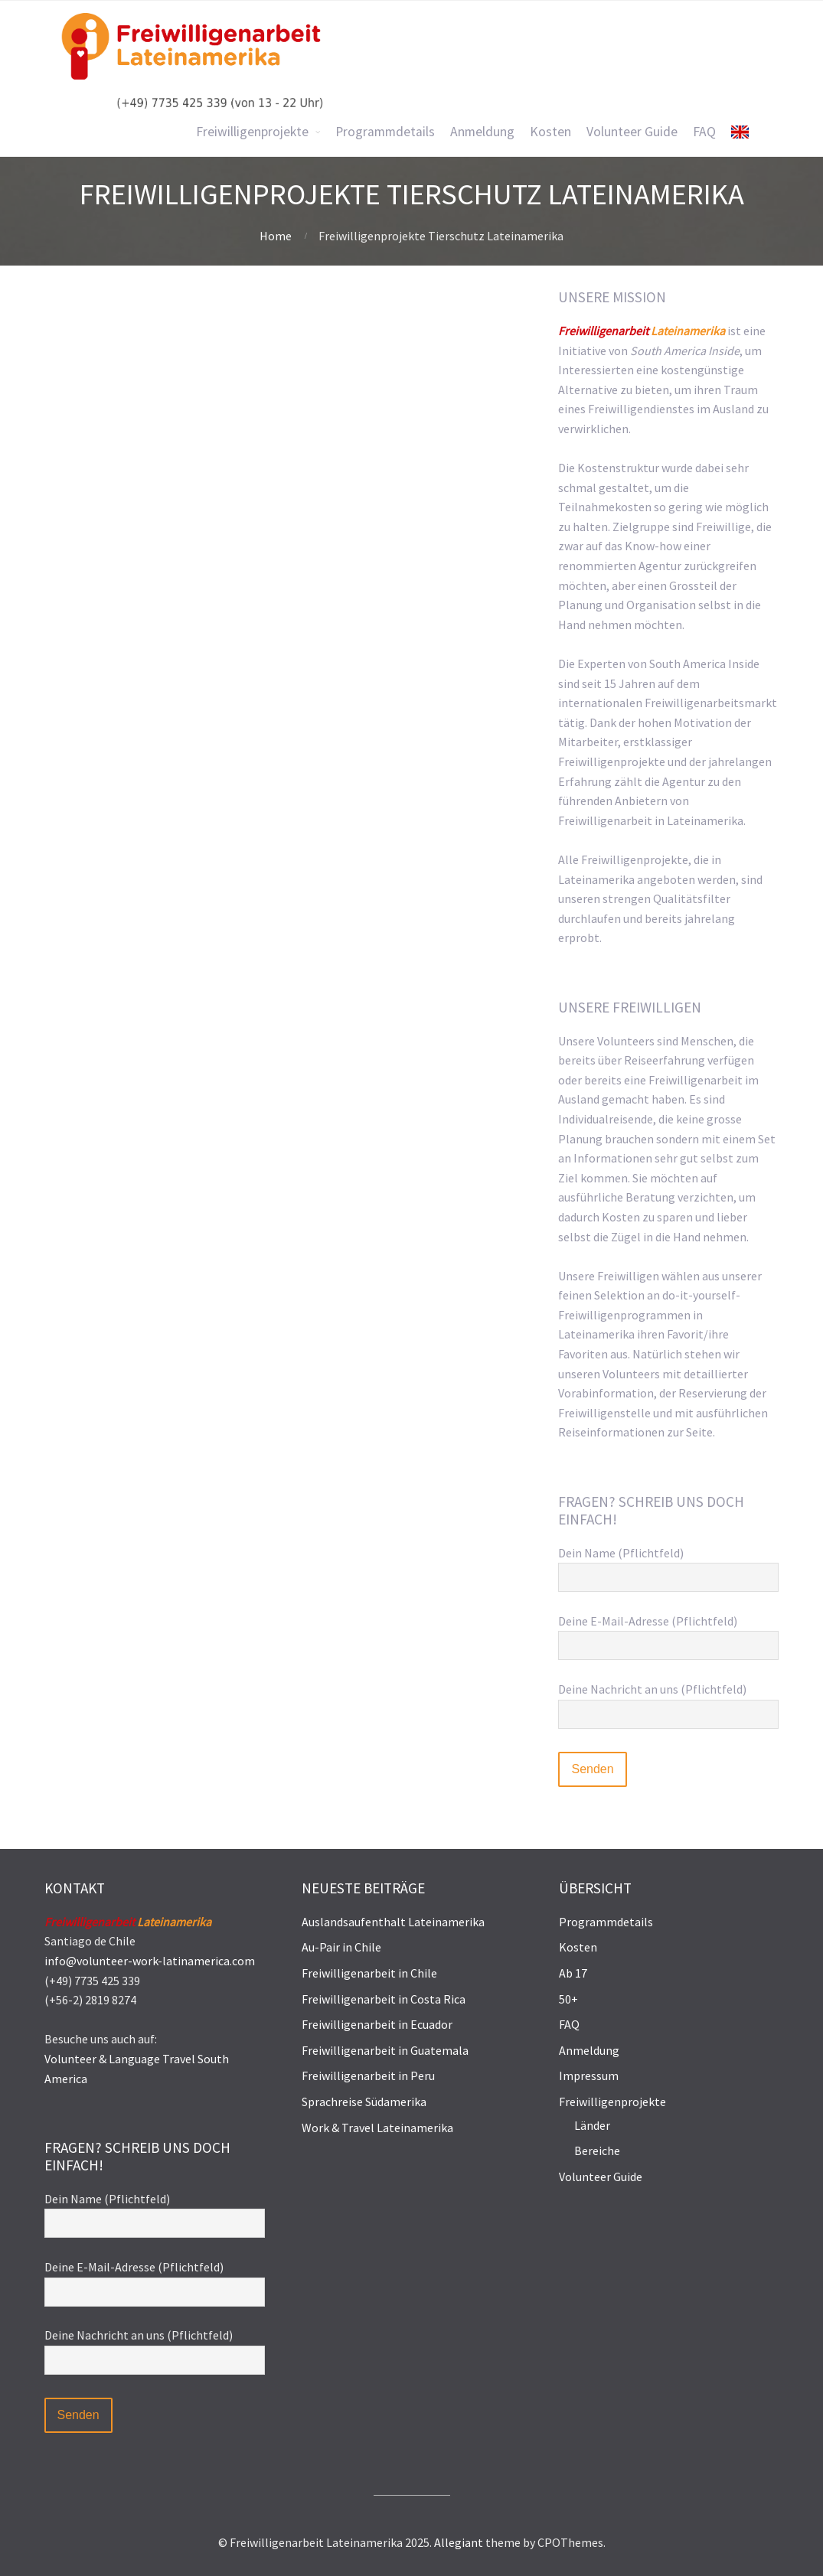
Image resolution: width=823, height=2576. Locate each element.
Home (276, 235)
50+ (568, 1999)
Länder (592, 2125)
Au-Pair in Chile (341, 1947)
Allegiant (458, 2542)
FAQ (569, 2024)
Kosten (578, 1947)
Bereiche (597, 2150)
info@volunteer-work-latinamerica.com (149, 1960)
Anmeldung (589, 2050)
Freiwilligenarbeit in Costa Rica (383, 1999)
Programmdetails (606, 1921)
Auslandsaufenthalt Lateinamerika (393, 1921)
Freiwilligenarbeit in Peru (368, 2075)
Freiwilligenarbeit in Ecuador (377, 2024)
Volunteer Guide (600, 2176)
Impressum (589, 2075)
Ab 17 (573, 1973)
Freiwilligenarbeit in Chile (369, 1973)
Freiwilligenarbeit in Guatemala (385, 2050)
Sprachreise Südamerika (364, 2101)
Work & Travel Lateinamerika (377, 2127)
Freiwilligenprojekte (612, 2101)
